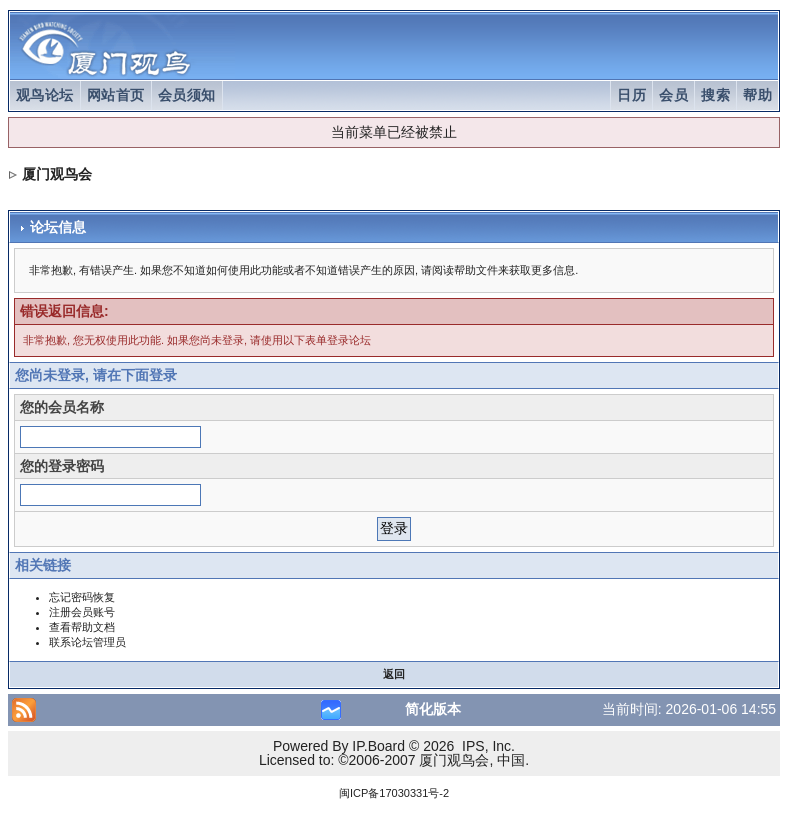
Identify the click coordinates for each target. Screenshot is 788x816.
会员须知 (187, 95)
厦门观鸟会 (57, 174)
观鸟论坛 (45, 95)
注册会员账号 (82, 612)
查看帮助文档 (82, 627)
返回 (394, 674)
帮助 (757, 95)
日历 (631, 95)
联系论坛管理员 (87, 642)
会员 (673, 95)
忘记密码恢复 (82, 597)
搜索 (715, 95)
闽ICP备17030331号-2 (394, 793)
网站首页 (116, 95)
